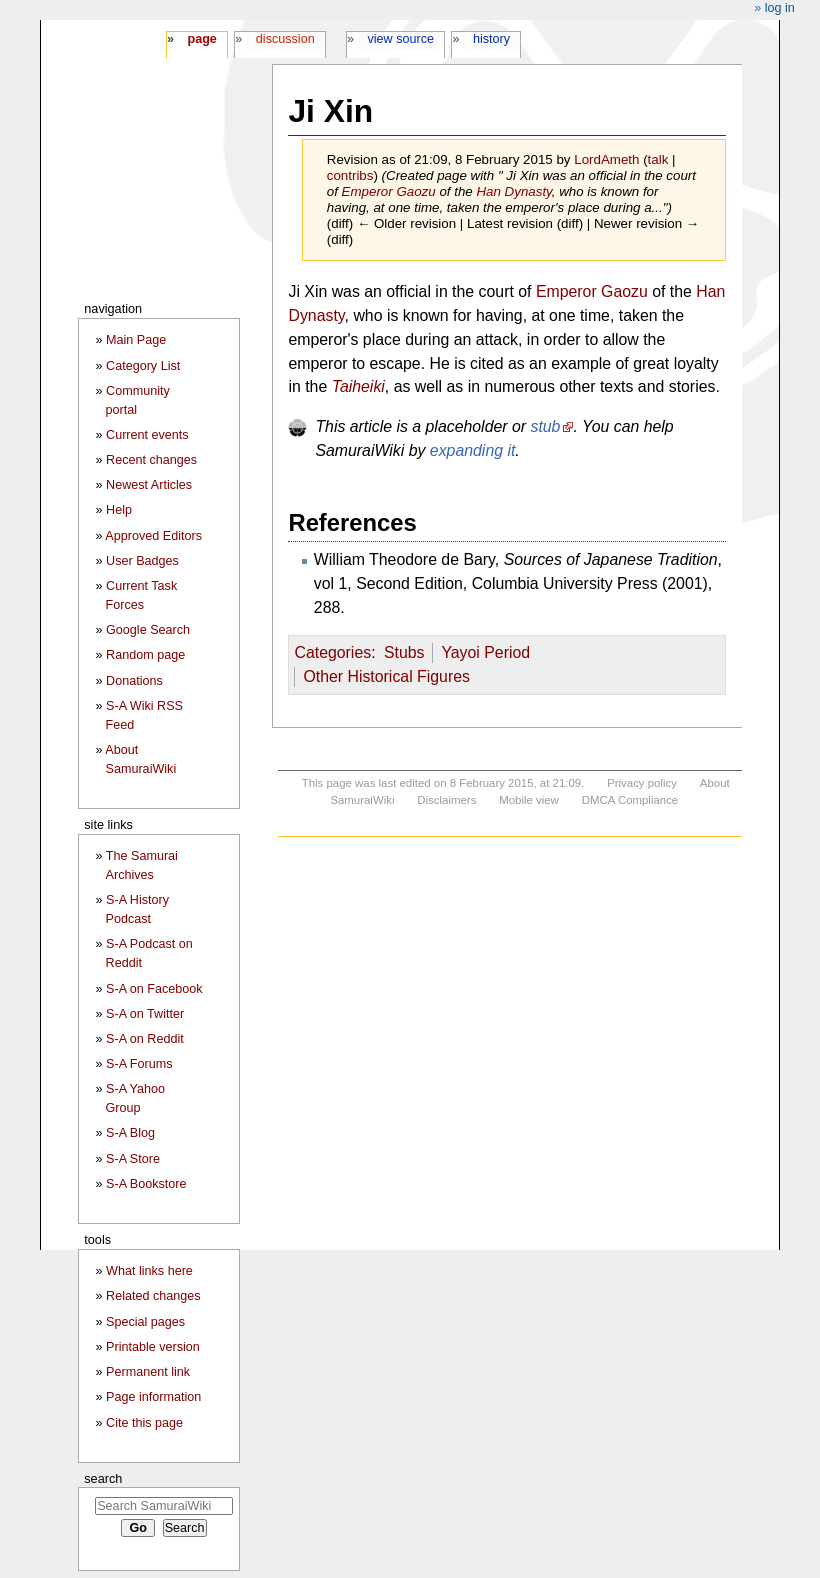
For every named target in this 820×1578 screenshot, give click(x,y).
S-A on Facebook (154, 989)
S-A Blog (130, 1133)
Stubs (404, 652)
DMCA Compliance (630, 800)
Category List (143, 366)
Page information (153, 1397)
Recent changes (151, 460)
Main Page (136, 340)
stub (545, 426)
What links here (149, 1271)
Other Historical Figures (386, 676)
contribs (350, 175)
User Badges (142, 561)
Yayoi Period (485, 652)
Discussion (285, 39)
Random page (145, 655)
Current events (147, 435)
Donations (134, 681)
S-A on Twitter (145, 1014)
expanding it (473, 450)
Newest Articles (149, 485)
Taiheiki (358, 386)
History (491, 39)
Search (103, 1478)
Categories (332, 652)
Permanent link (148, 1372)
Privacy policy (642, 783)
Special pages (145, 1322)
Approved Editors (153, 536)
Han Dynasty (513, 191)
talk (658, 159)
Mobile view (529, 800)
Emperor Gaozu (389, 191)
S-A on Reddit (145, 1039)
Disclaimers (446, 800)
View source (401, 39)
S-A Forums (139, 1064)
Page (201, 39)
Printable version (153, 1347)
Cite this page (144, 1423)
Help (119, 510)
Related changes (153, 1296)
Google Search (148, 630)
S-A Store (133, 1159)
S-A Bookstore (146, 1184)
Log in (780, 8)
